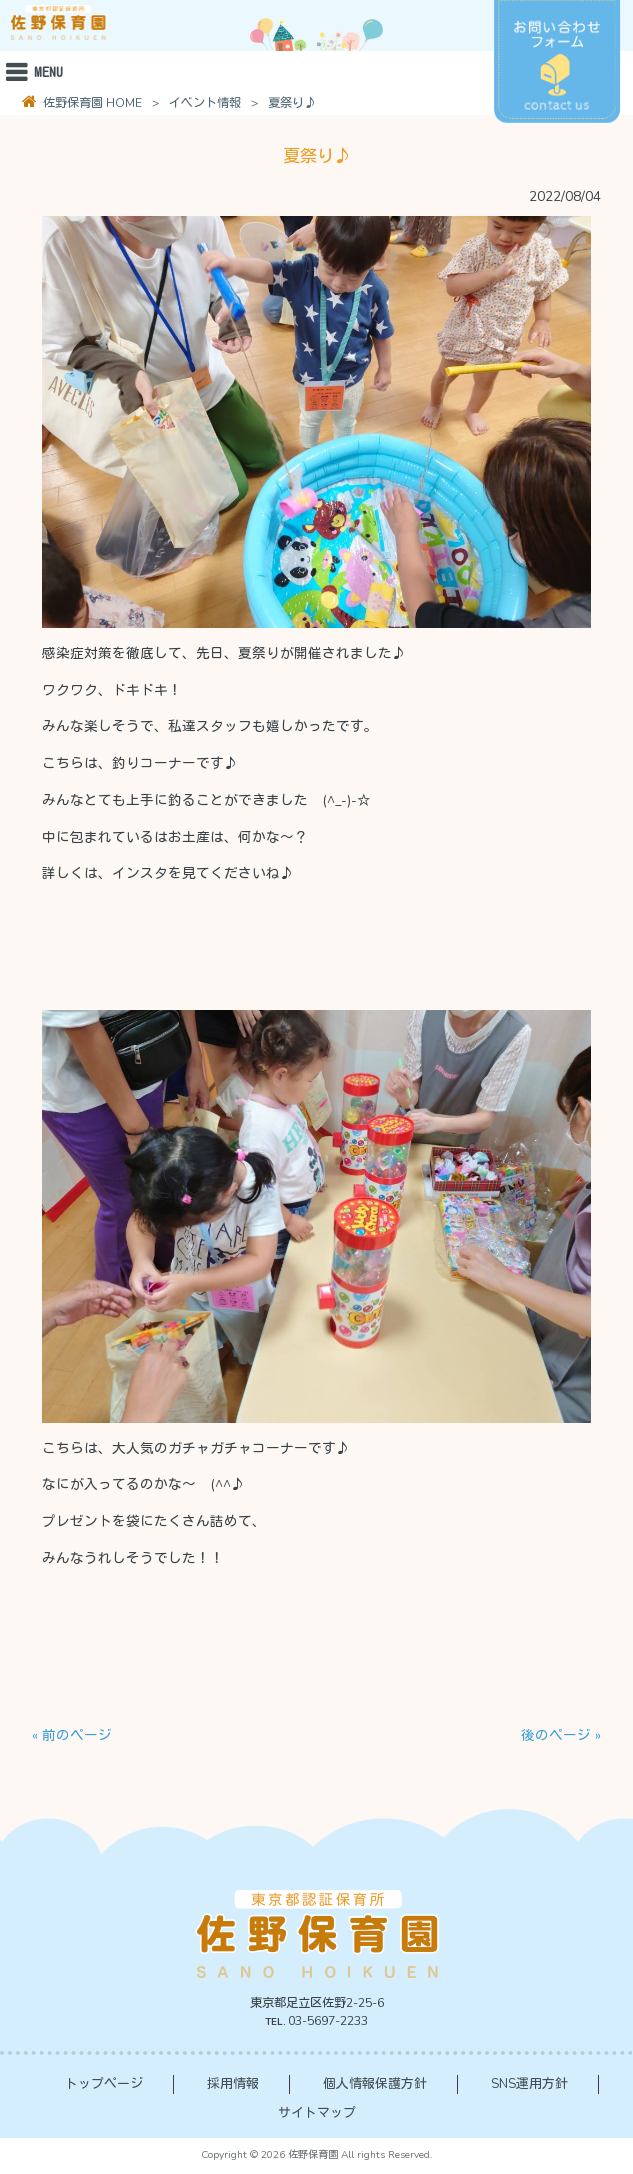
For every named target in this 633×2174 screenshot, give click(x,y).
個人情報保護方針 (375, 2084)
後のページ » (561, 1735)
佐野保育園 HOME (91, 103)
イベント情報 (205, 103)
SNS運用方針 (529, 2084)
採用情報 (233, 2084)
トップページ (104, 2084)
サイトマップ (317, 2113)
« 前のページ (72, 1735)
